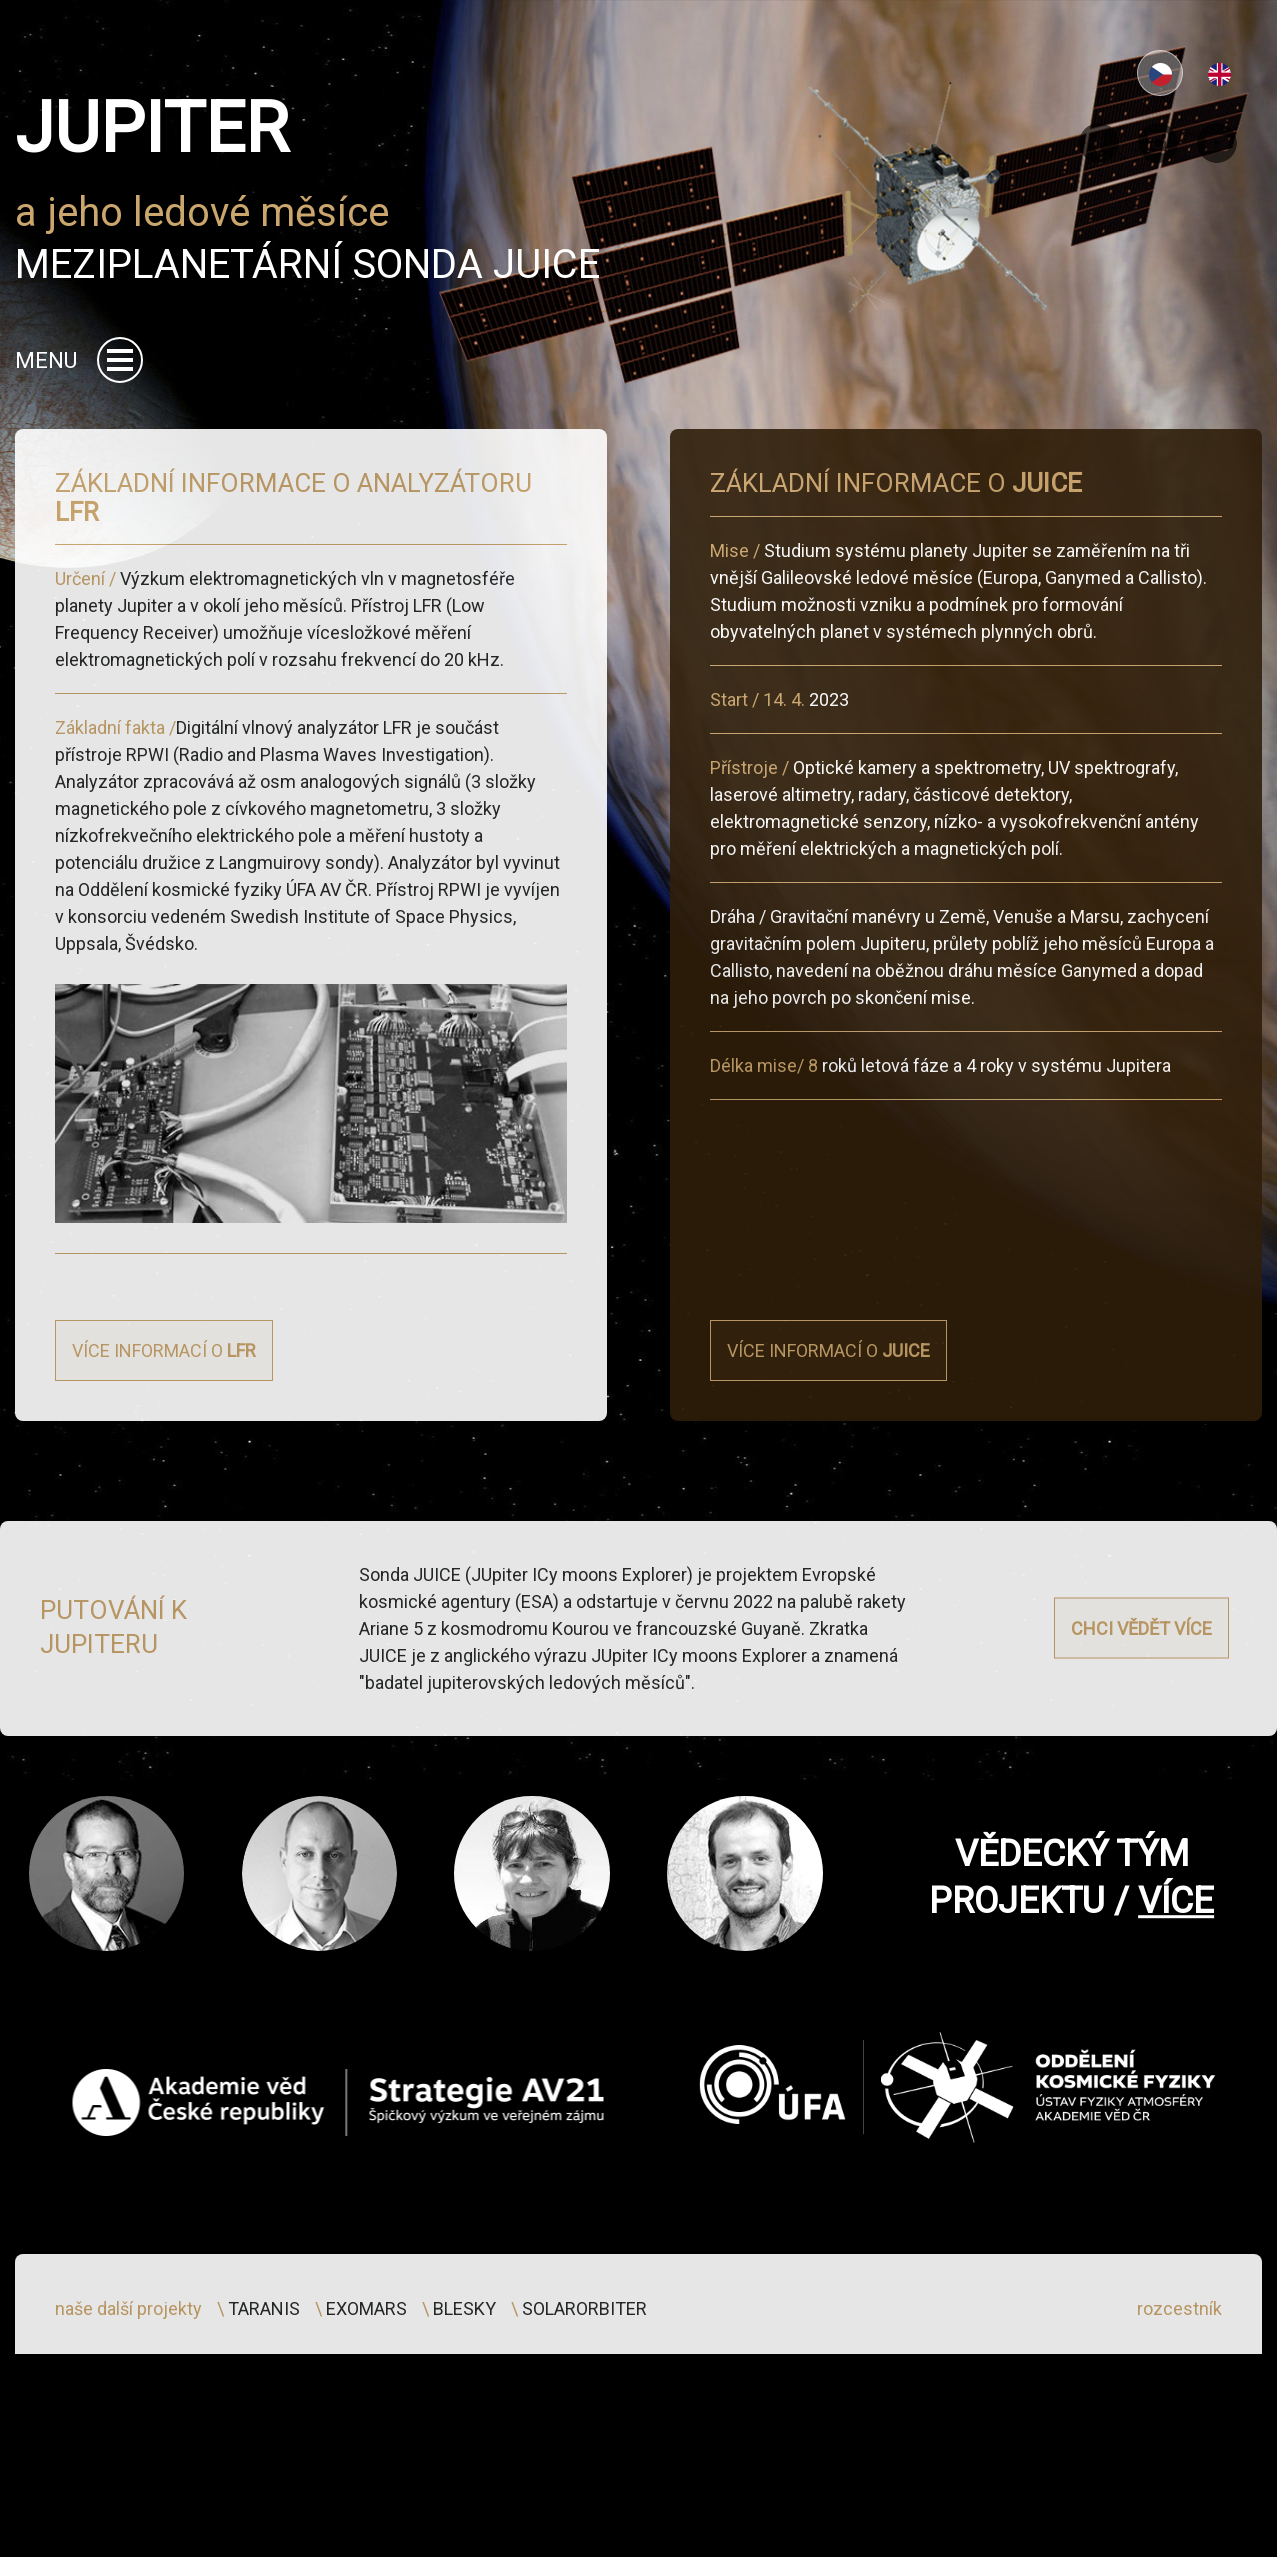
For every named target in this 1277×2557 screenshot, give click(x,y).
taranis (264, 2374)
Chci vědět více (1141, 1651)
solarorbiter (584, 2374)
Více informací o (164, 1464)
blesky (464, 2374)
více (1176, 1967)
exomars (366, 2374)
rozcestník (1179, 2374)
